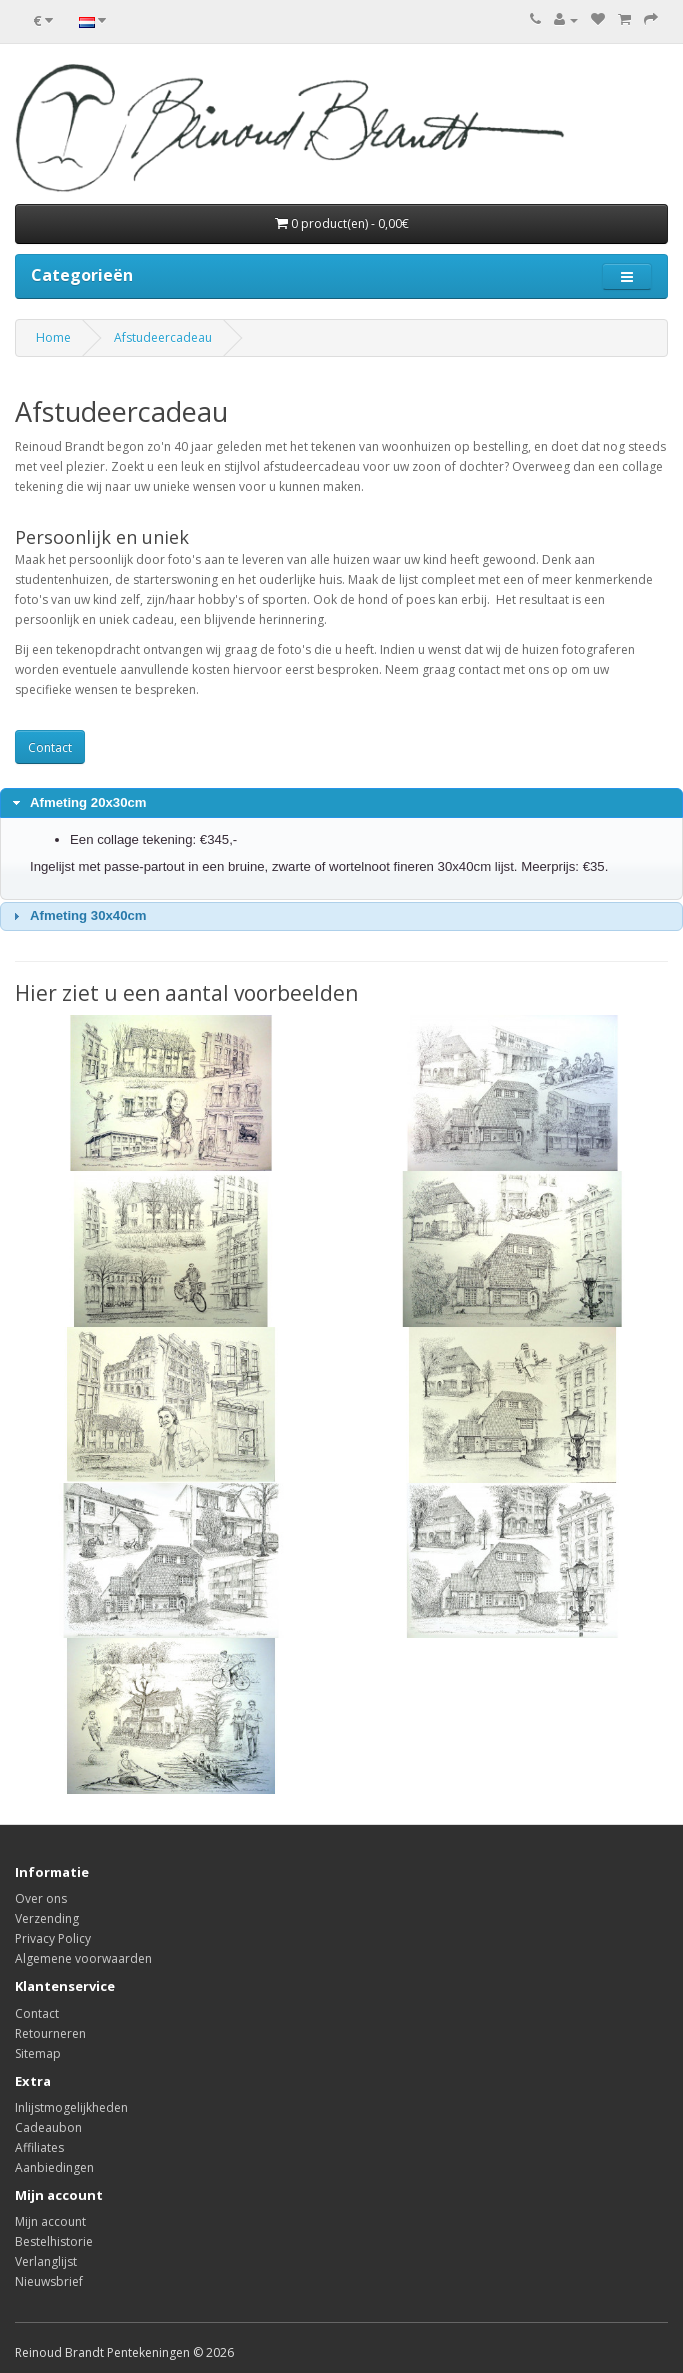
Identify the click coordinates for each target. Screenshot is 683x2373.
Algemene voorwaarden (83, 1958)
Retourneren (50, 2033)
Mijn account (50, 2221)
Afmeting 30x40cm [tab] (77, 916)
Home (53, 337)
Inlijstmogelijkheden (71, 2107)
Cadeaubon (48, 2127)
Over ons (41, 1898)
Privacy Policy (53, 1938)
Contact (50, 747)
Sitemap (38, 2053)
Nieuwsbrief (49, 2281)
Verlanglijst (46, 2261)
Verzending (47, 1918)
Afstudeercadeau (163, 337)
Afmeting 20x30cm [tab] (77, 803)
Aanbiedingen (54, 2167)
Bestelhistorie (54, 2241)
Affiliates (39, 2147)
